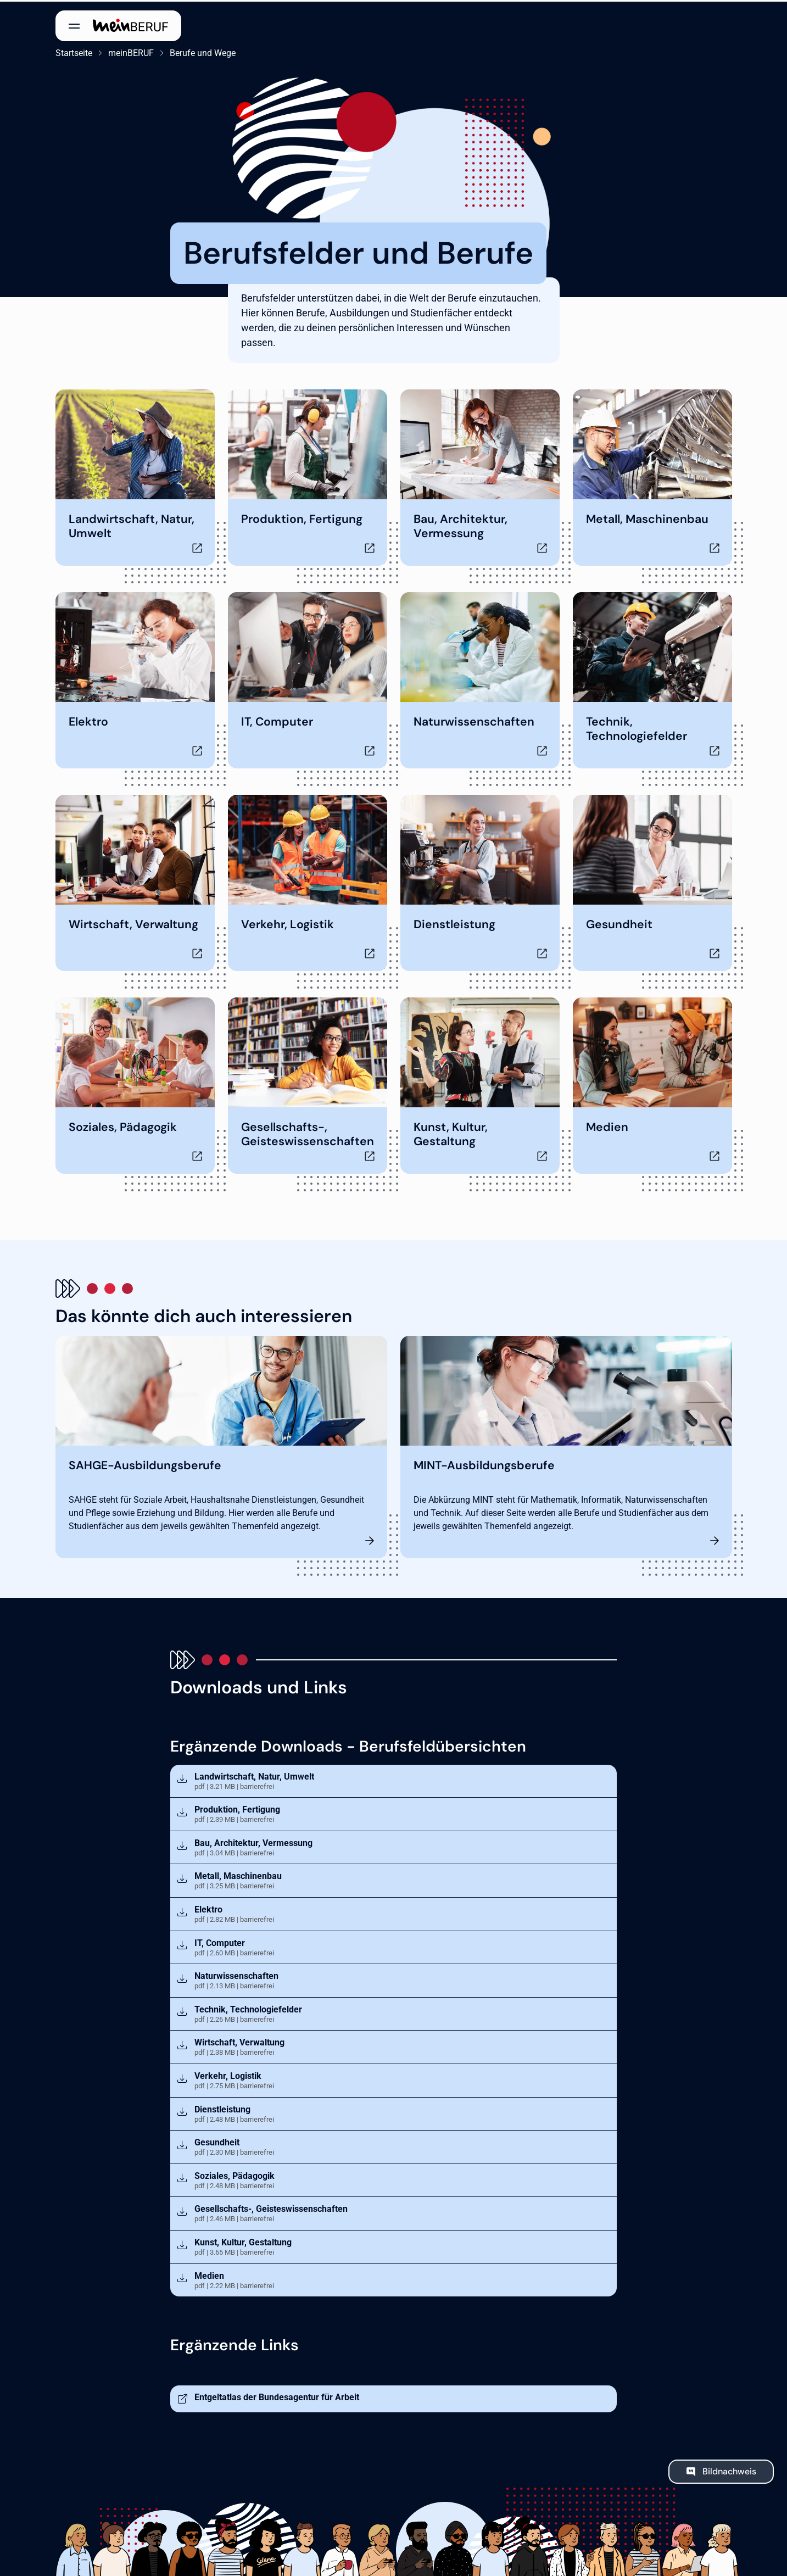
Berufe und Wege (203, 51)
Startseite (73, 51)
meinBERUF (131, 51)
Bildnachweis (729, 2469)
